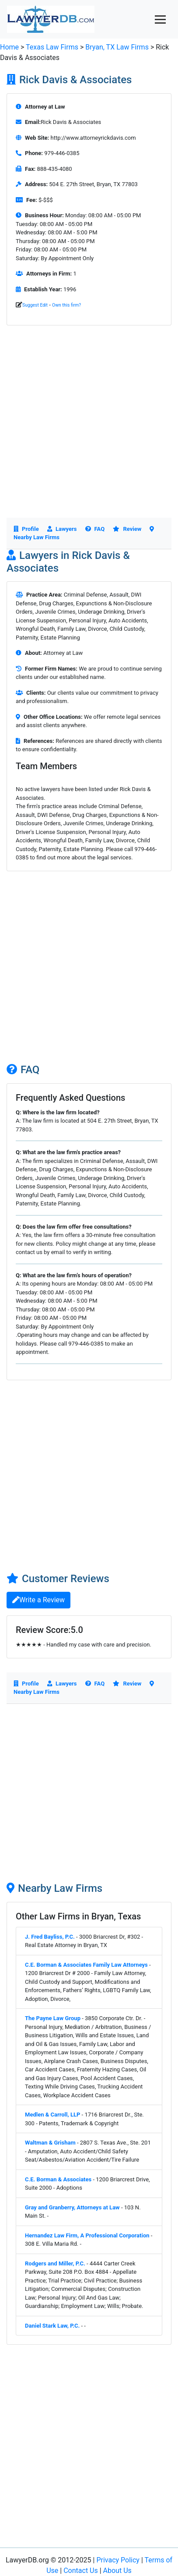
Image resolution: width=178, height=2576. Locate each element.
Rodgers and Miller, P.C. (55, 2263)
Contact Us (80, 2570)
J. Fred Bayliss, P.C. (50, 1936)
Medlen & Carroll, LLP (52, 2114)
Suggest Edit (35, 305)
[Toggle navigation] (160, 19)
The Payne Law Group (52, 2018)
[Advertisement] (89, 428)
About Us (117, 2570)
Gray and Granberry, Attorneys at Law (72, 2207)
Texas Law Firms (52, 47)
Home (9, 47)
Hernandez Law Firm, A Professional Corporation (87, 2235)
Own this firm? (66, 305)
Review (127, 529)
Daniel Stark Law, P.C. (52, 2325)
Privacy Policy (118, 2560)
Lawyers (62, 529)
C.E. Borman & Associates (58, 2179)
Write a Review (38, 1600)
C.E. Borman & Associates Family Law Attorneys (86, 1964)
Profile (26, 529)
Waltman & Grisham (50, 2142)
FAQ (95, 529)
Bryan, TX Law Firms (117, 47)
